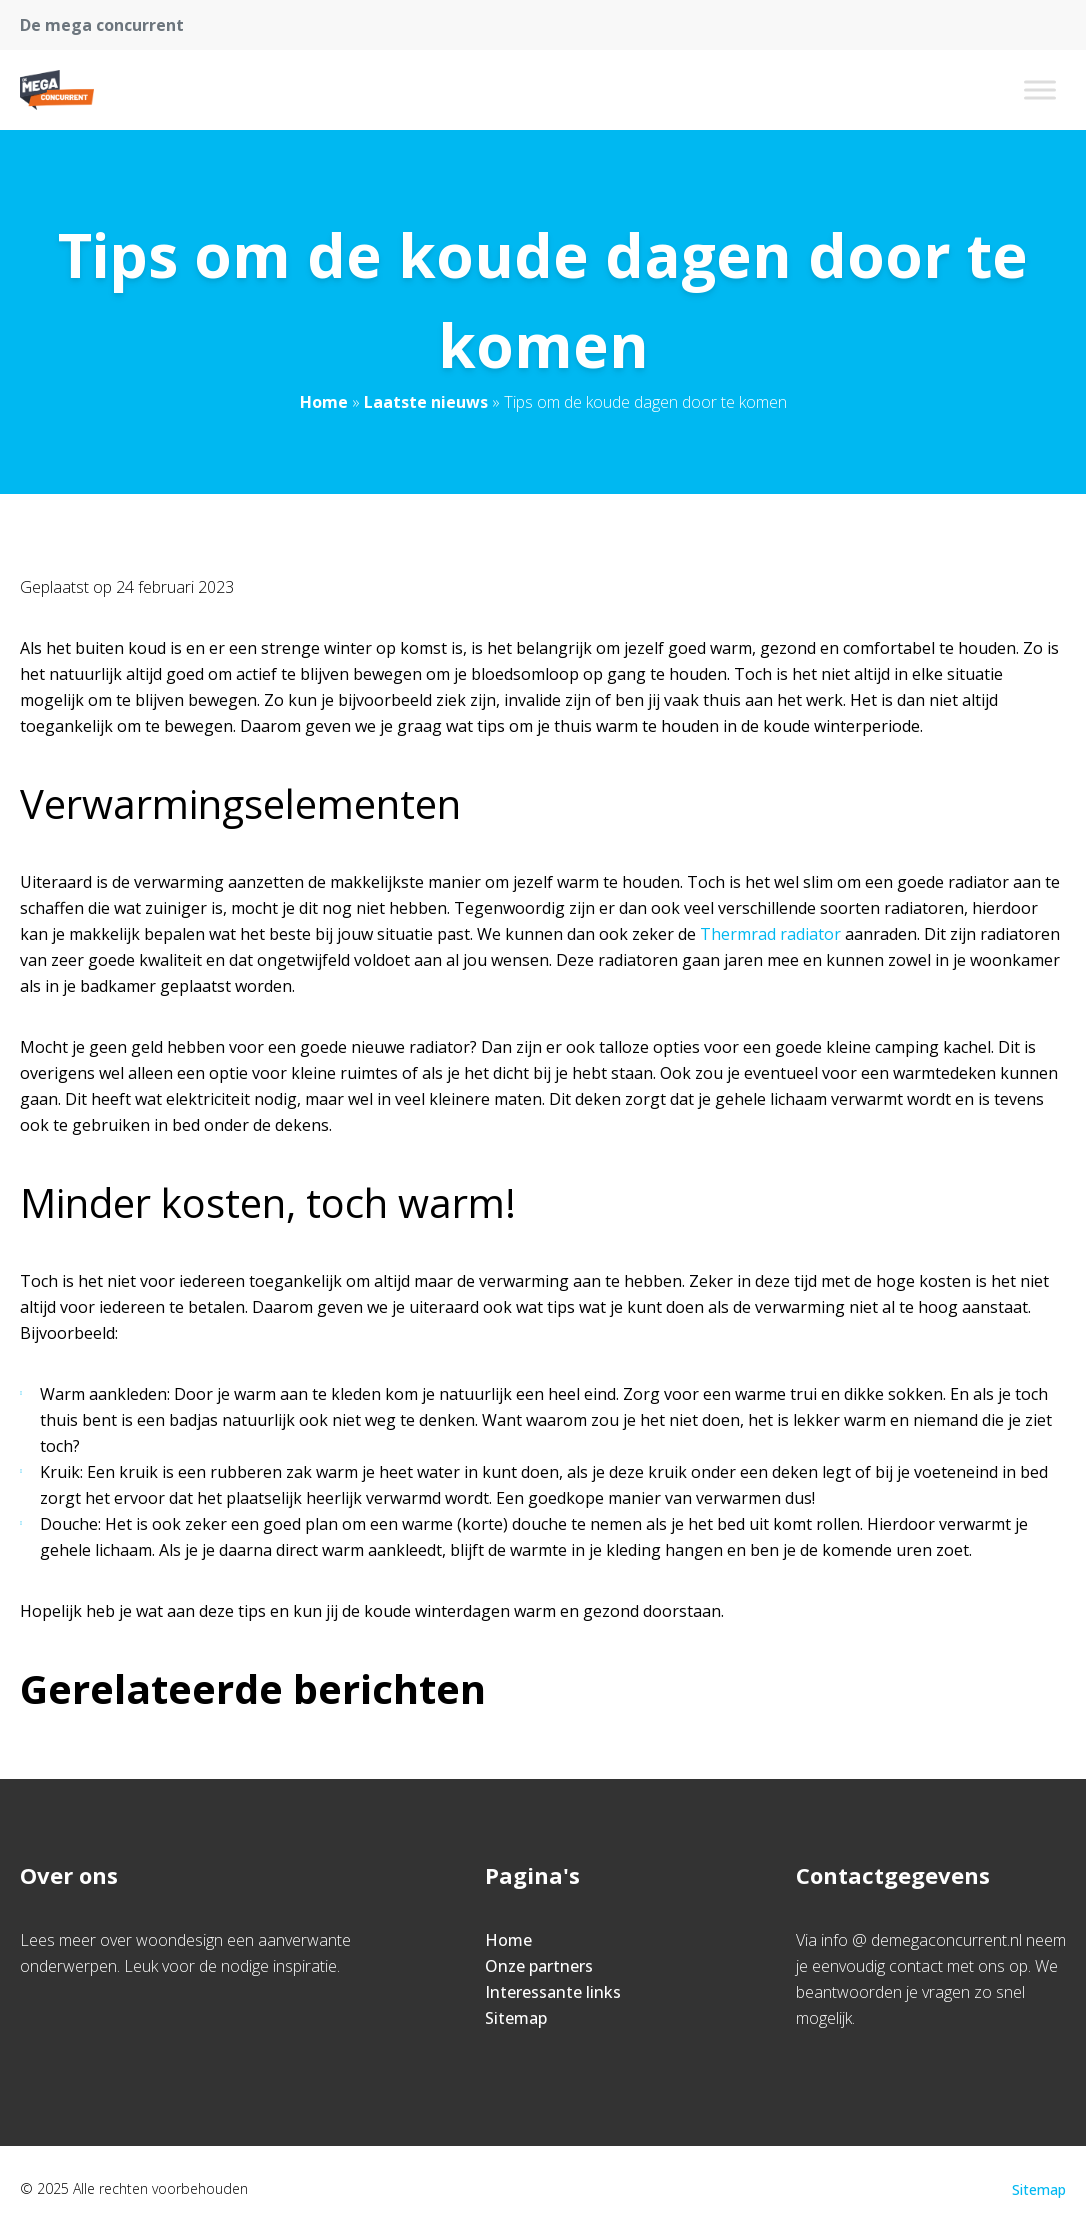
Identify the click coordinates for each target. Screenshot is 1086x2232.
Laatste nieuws (426, 402)
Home (324, 402)
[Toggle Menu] (1040, 89)
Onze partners (539, 1966)
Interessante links (553, 1992)
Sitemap (516, 2018)
